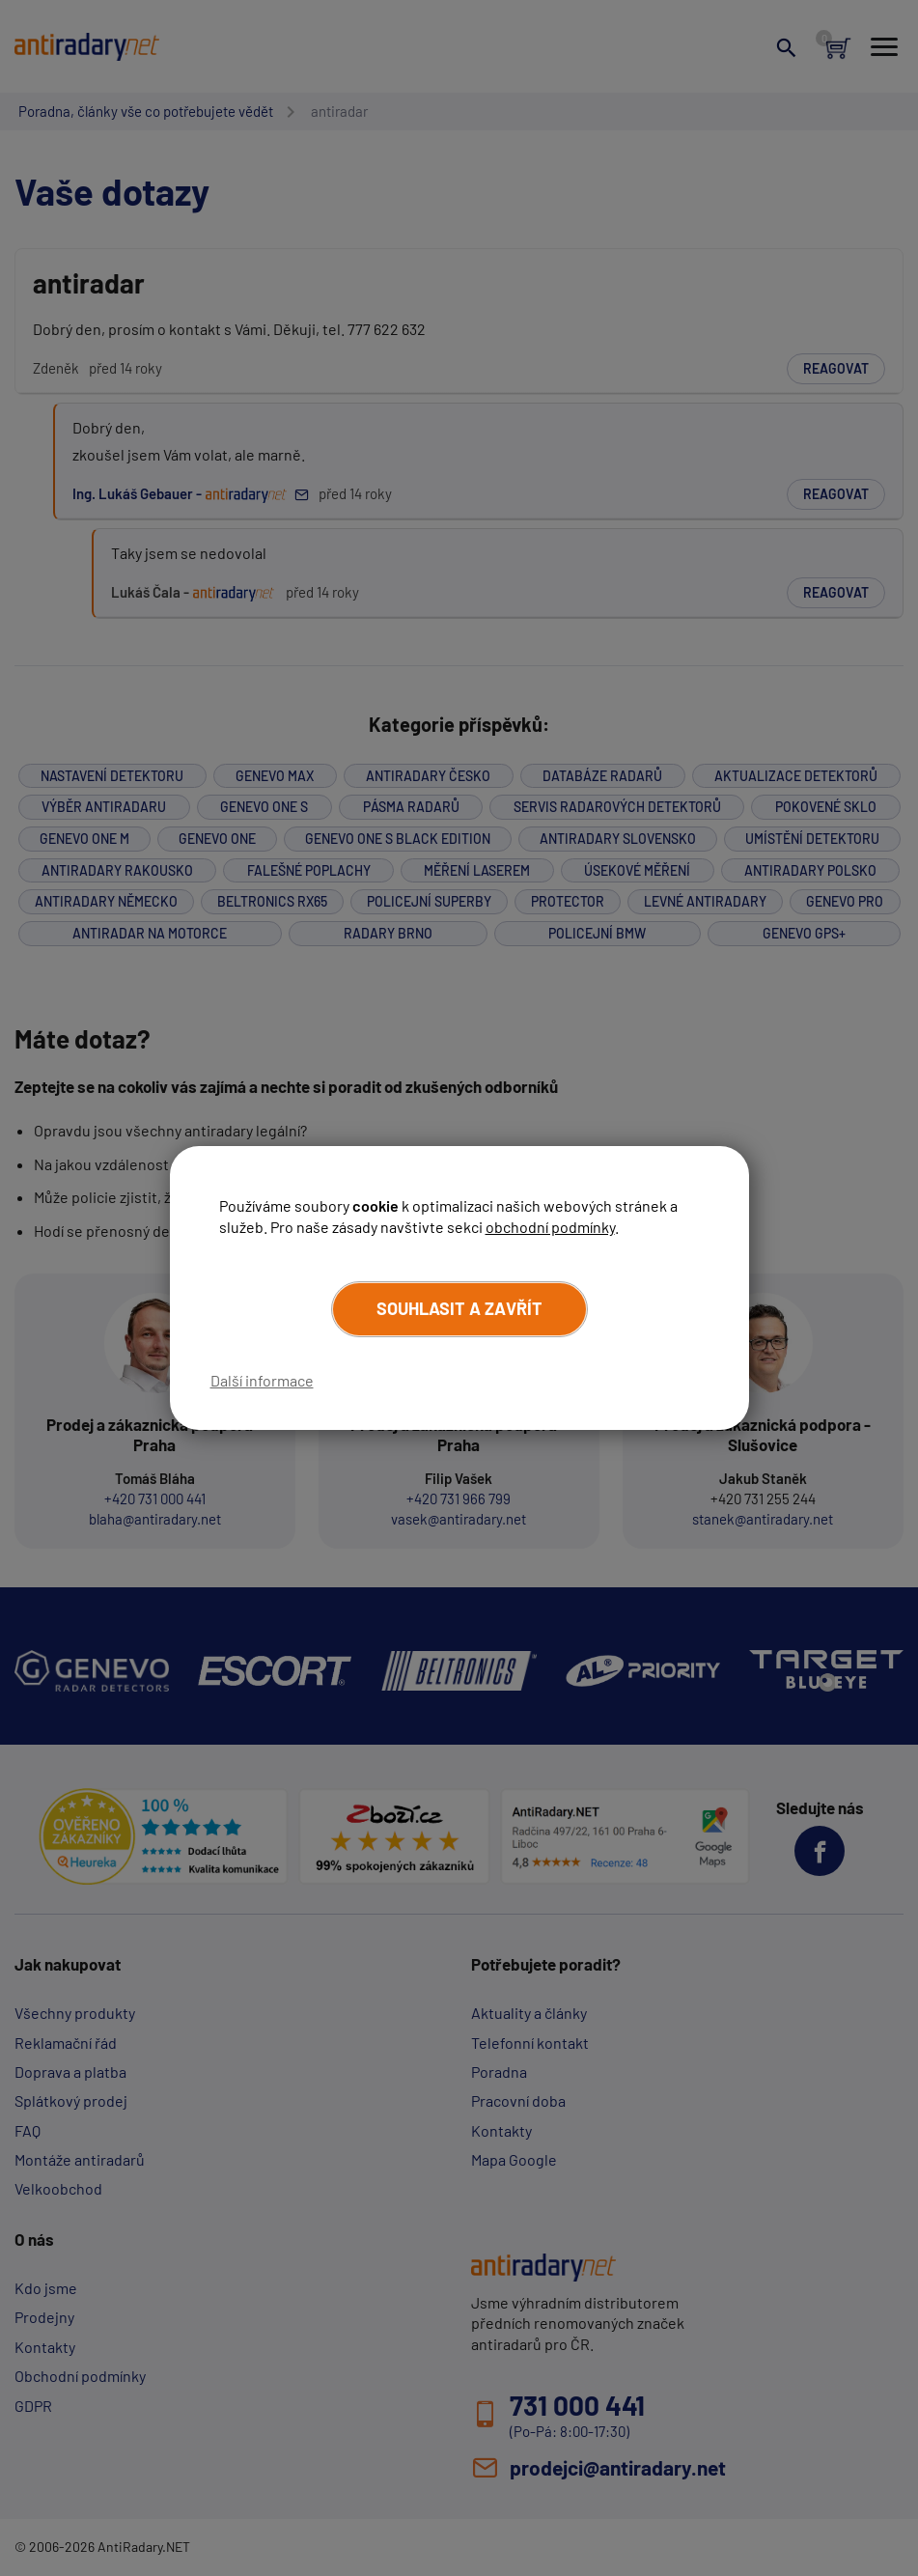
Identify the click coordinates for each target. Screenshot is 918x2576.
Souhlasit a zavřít (459, 1308)
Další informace (262, 1380)
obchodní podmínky (550, 1227)
